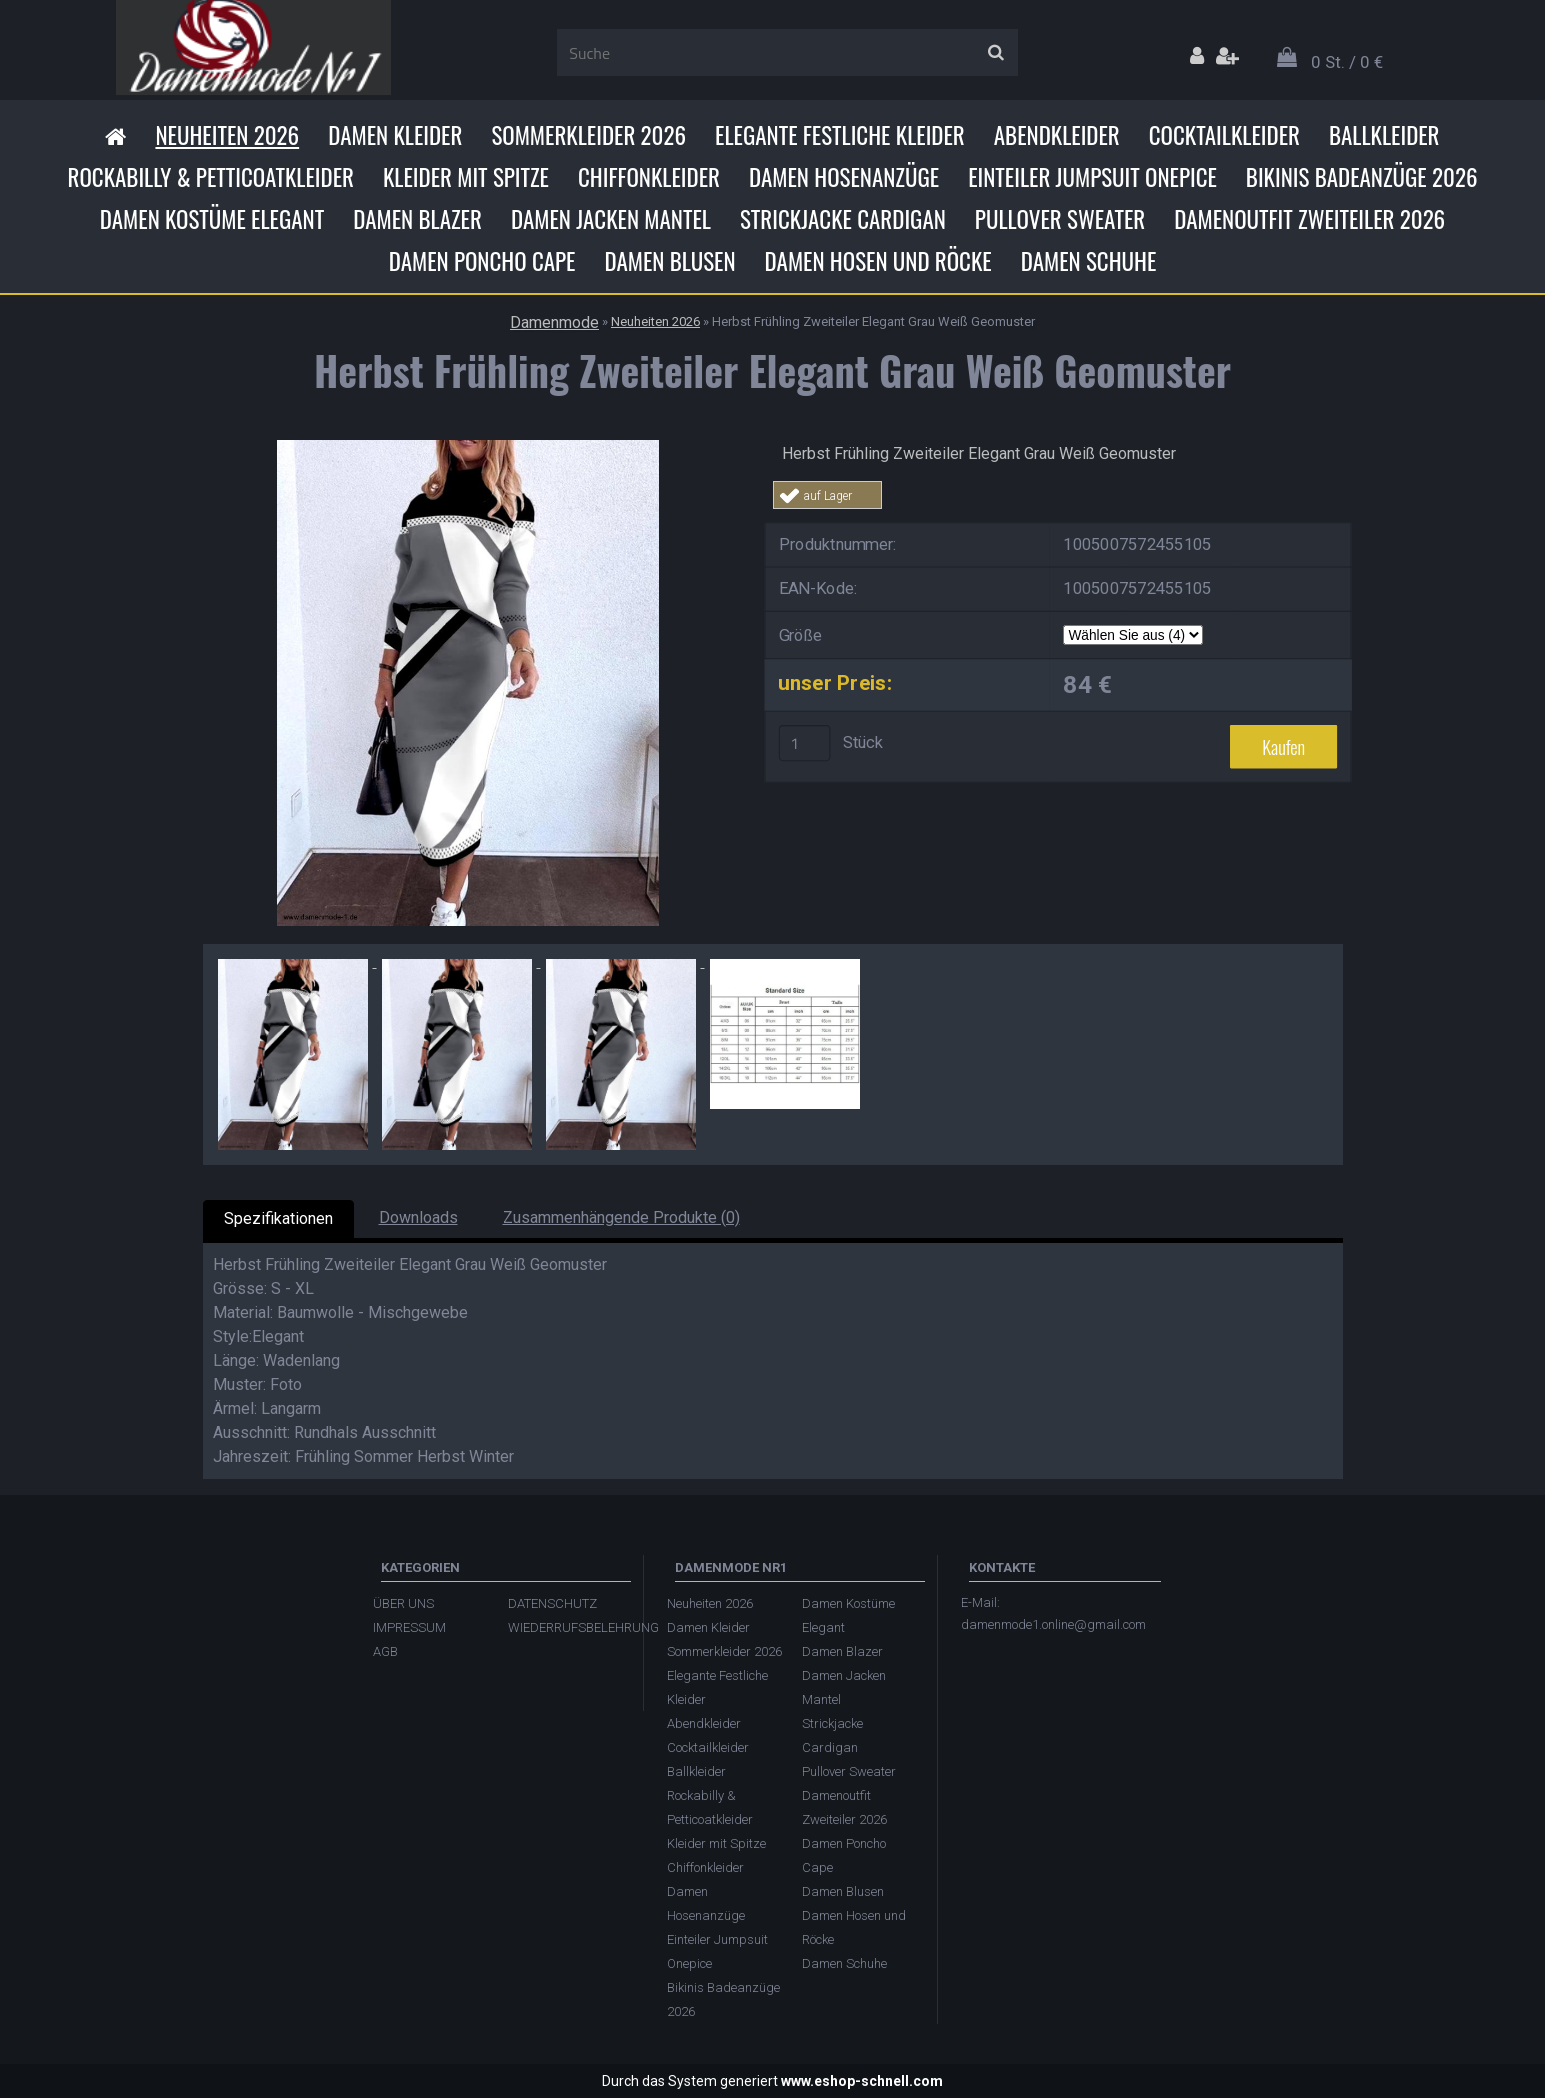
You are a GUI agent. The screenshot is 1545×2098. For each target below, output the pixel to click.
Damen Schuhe (1089, 261)
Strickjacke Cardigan (843, 219)
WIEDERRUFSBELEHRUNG (565, 1627)
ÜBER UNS (403, 1603)
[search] (995, 53)
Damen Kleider (395, 135)
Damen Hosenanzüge (844, 177)
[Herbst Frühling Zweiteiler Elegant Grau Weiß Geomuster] (468, 447)
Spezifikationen (278, 1218)
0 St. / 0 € (1347, 62)
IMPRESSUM (409, 1627)
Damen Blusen (669, 261)
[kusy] (804, 743)
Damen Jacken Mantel (611, 219)
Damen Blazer (417, 219)
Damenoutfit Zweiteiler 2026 (1309, 219)
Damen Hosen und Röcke (878, 261)
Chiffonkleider (649, 177)
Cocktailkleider (1224, 135)
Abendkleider (1057, 135)
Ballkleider (1384, 135)
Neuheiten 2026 (227, 135)
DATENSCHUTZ (552, 1603)
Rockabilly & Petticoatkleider (211, 177)
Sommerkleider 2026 (588, 135)
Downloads (418, 1217)
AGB (385, 1651)
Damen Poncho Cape (482, 261)
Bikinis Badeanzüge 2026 (1362, 177)
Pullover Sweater (1060, 219)
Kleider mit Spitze (466, 177)
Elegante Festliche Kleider (840, 135)
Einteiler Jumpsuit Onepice (1092, 177)
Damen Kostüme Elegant (212, 219)
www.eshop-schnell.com (862, 2081)
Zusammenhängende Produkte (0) (621, 1217)
